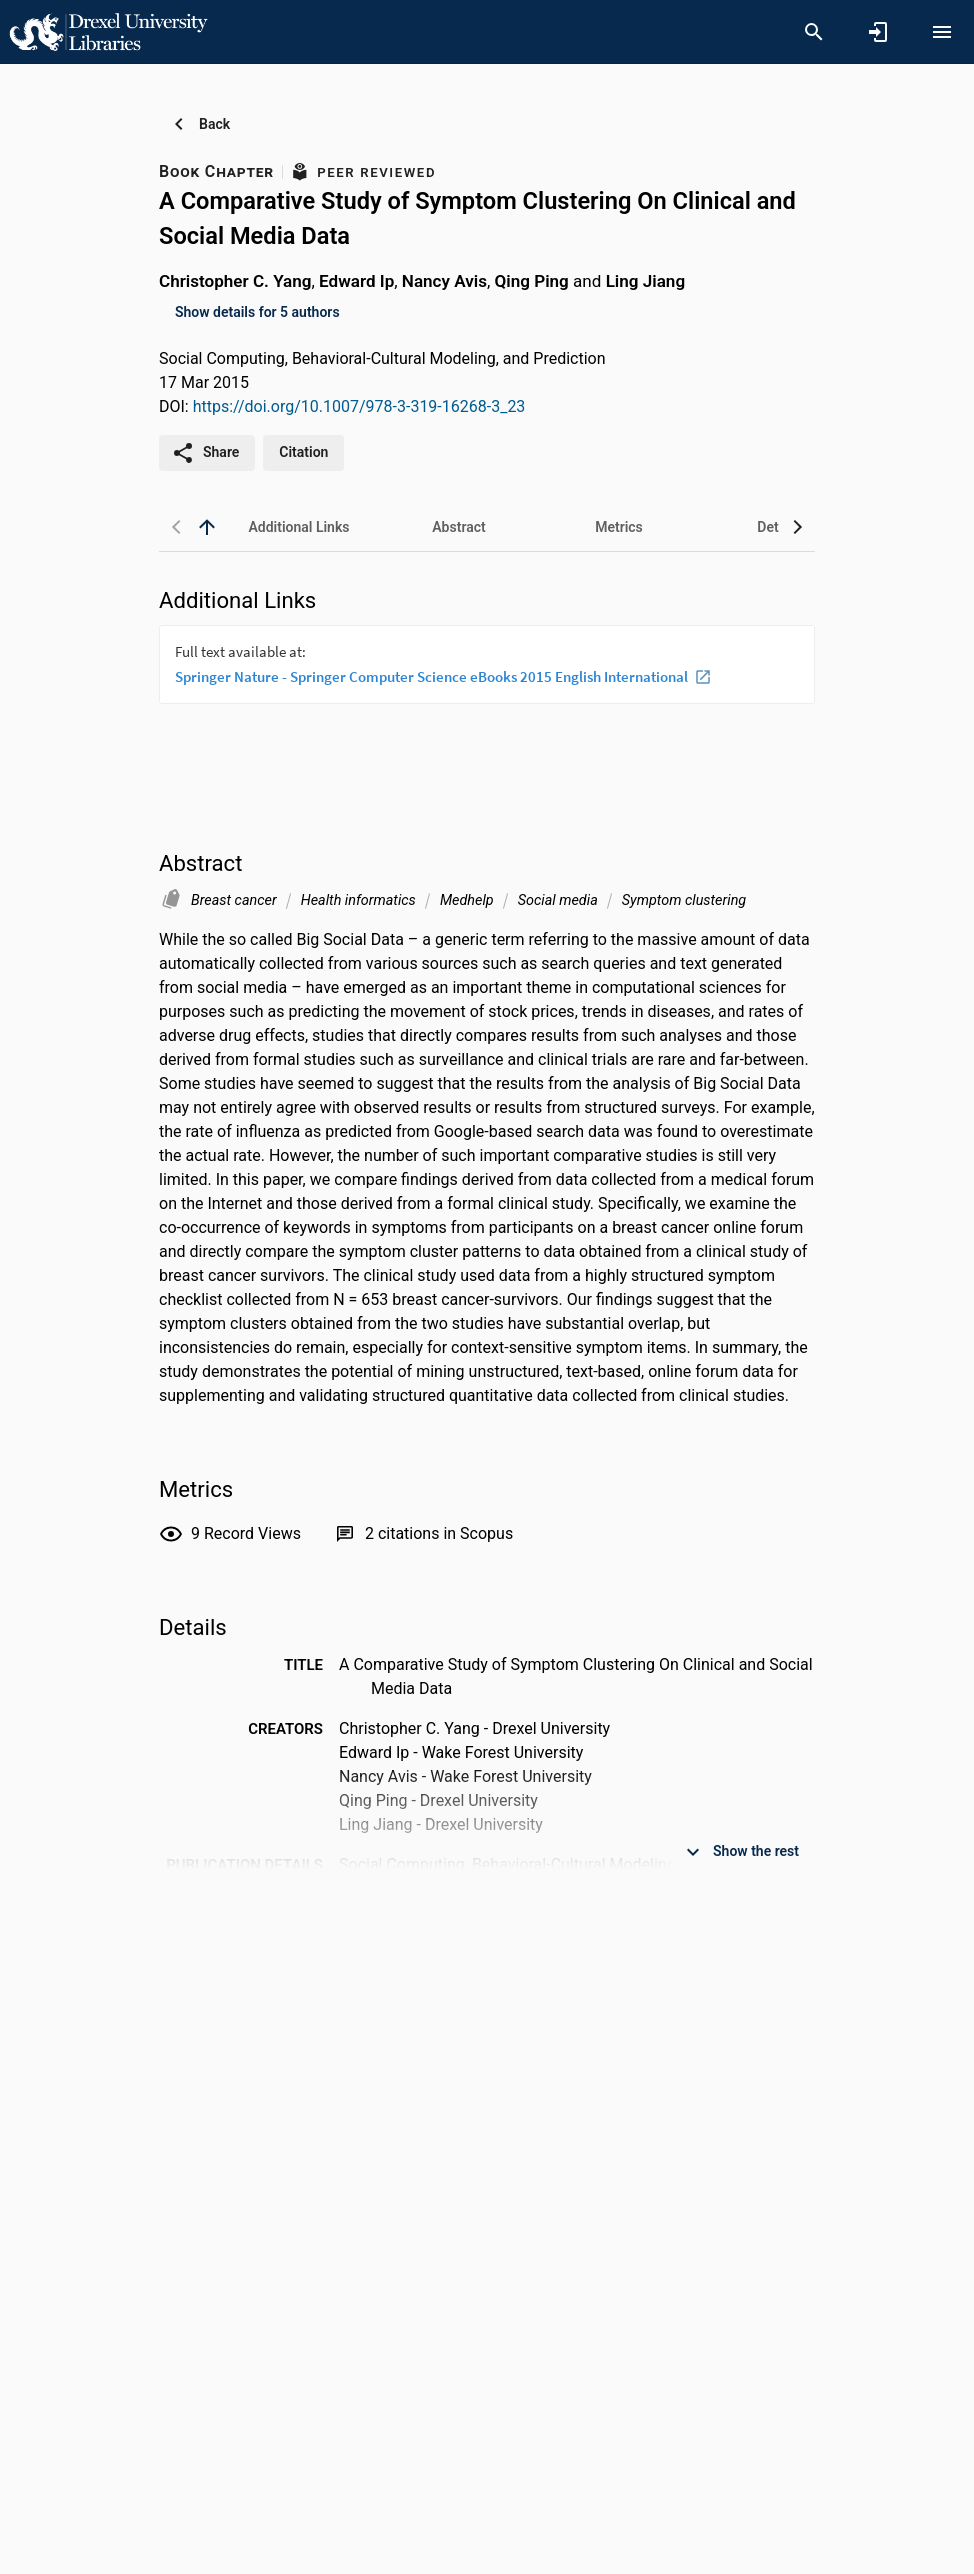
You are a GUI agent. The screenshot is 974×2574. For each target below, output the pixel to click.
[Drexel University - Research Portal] (108, 31)
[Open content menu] (942, 32)
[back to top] (207, 527)
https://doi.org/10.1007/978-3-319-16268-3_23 (359, 406)
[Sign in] (878, 32)
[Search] (814, 32)
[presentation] (487, 700)
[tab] (299, 527)
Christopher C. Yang (235, 281)
